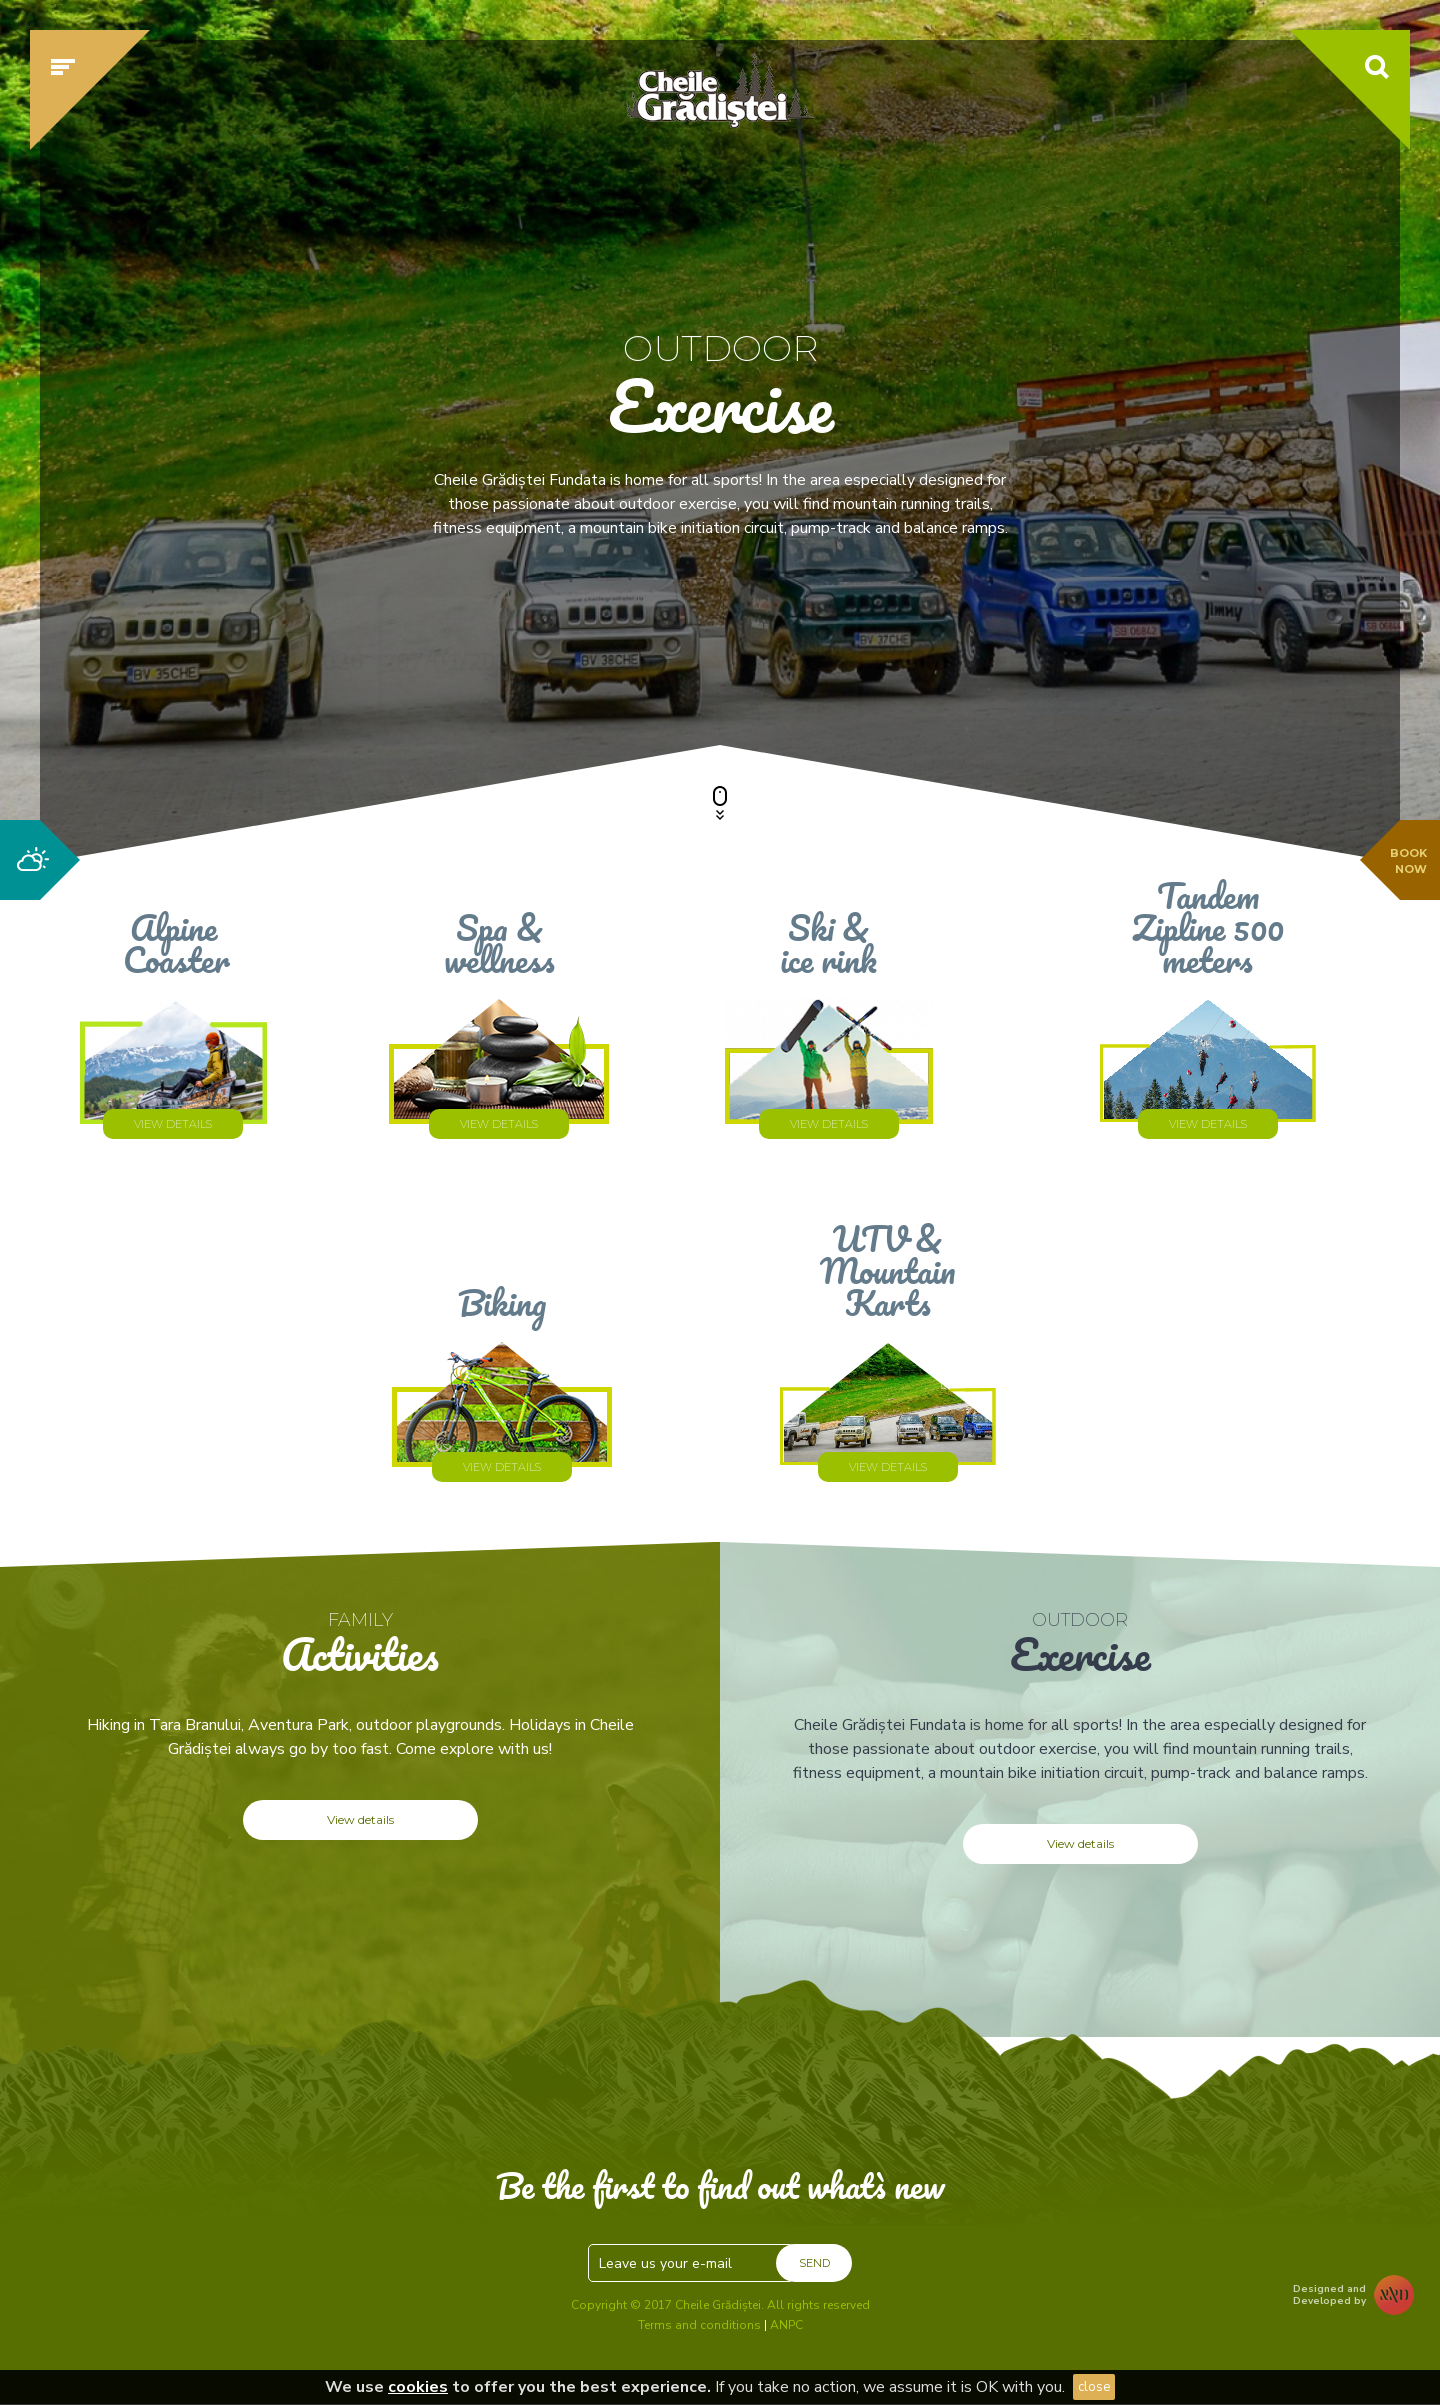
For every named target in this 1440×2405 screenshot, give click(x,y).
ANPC (786, 2325)
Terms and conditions (699, 2325)
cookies (418, 2387)
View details (360, 1819)
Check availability (1084, 657)
